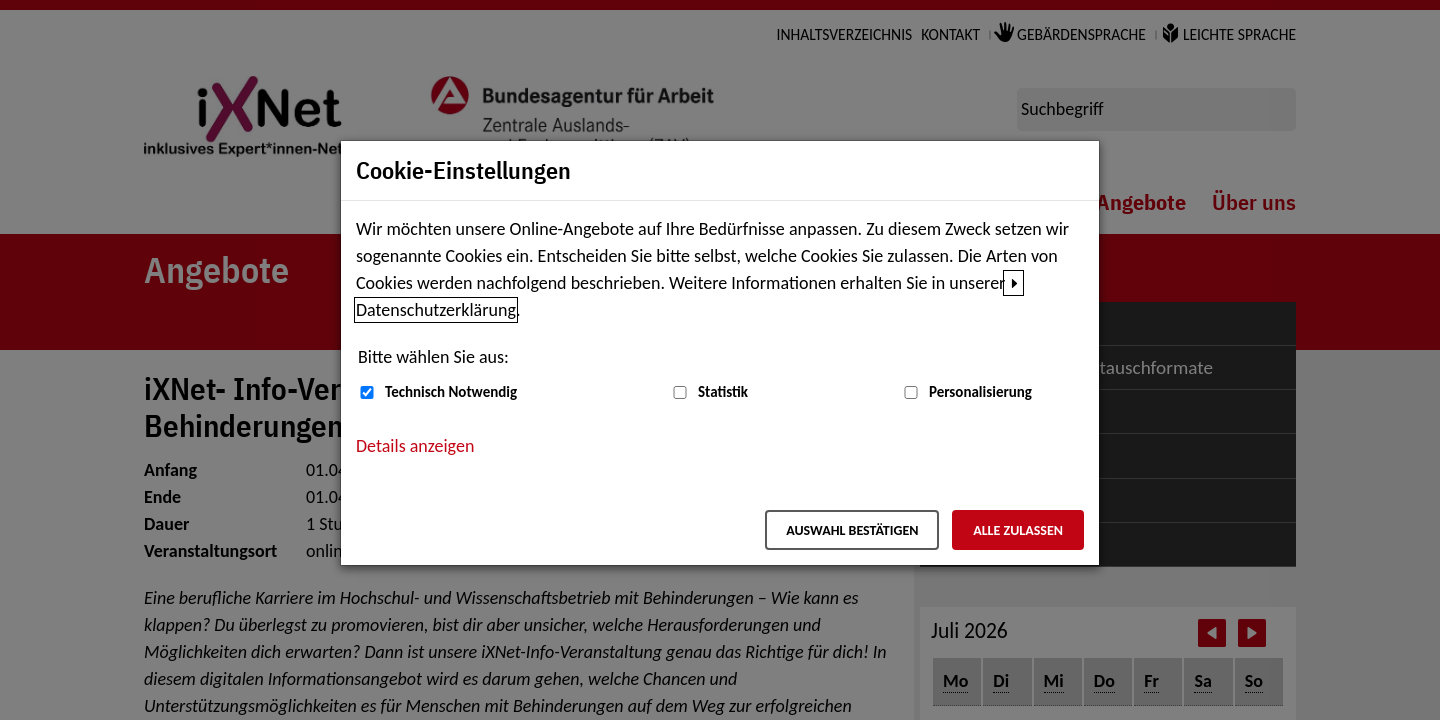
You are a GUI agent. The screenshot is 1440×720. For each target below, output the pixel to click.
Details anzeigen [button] (415, 446)
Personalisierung (980, 392)
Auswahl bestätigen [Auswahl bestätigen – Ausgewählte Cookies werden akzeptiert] (852, 530)
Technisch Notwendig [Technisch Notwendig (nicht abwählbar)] (451, 392)
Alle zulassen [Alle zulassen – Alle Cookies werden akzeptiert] (1018, 530)
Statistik (723, 392)
